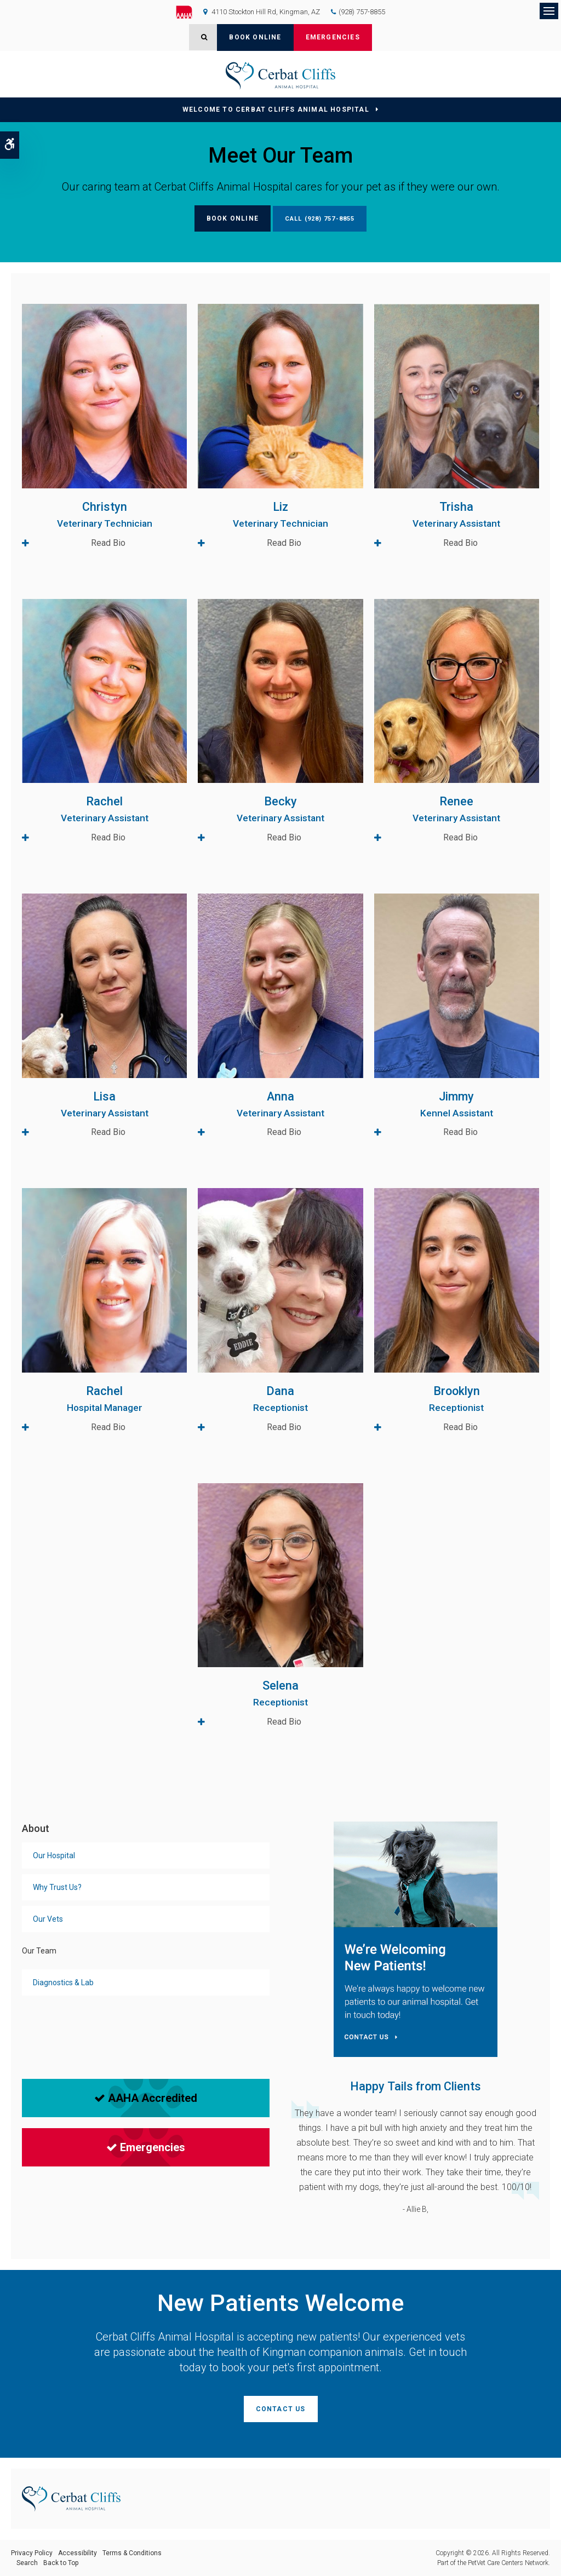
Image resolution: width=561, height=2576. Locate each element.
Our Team (39, 1950)
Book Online (255, 37)
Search (27, 2563)
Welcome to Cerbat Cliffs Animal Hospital (275, 109)
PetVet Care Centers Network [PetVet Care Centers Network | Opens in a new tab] (508, 2563)
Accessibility (77, 2553)
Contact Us (281, 2409)
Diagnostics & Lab (63, 1982)
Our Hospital (54, 1855)
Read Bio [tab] (108, 543)
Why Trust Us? (57, 1887)
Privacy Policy (32, 2553)
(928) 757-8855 (362, 12)
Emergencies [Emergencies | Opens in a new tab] (145, 2147)
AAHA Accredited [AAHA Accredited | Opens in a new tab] (145, 2098)
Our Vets (48, 1919)
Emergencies (333, 37)
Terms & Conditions (132, 2553)
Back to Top (60, 2563)
